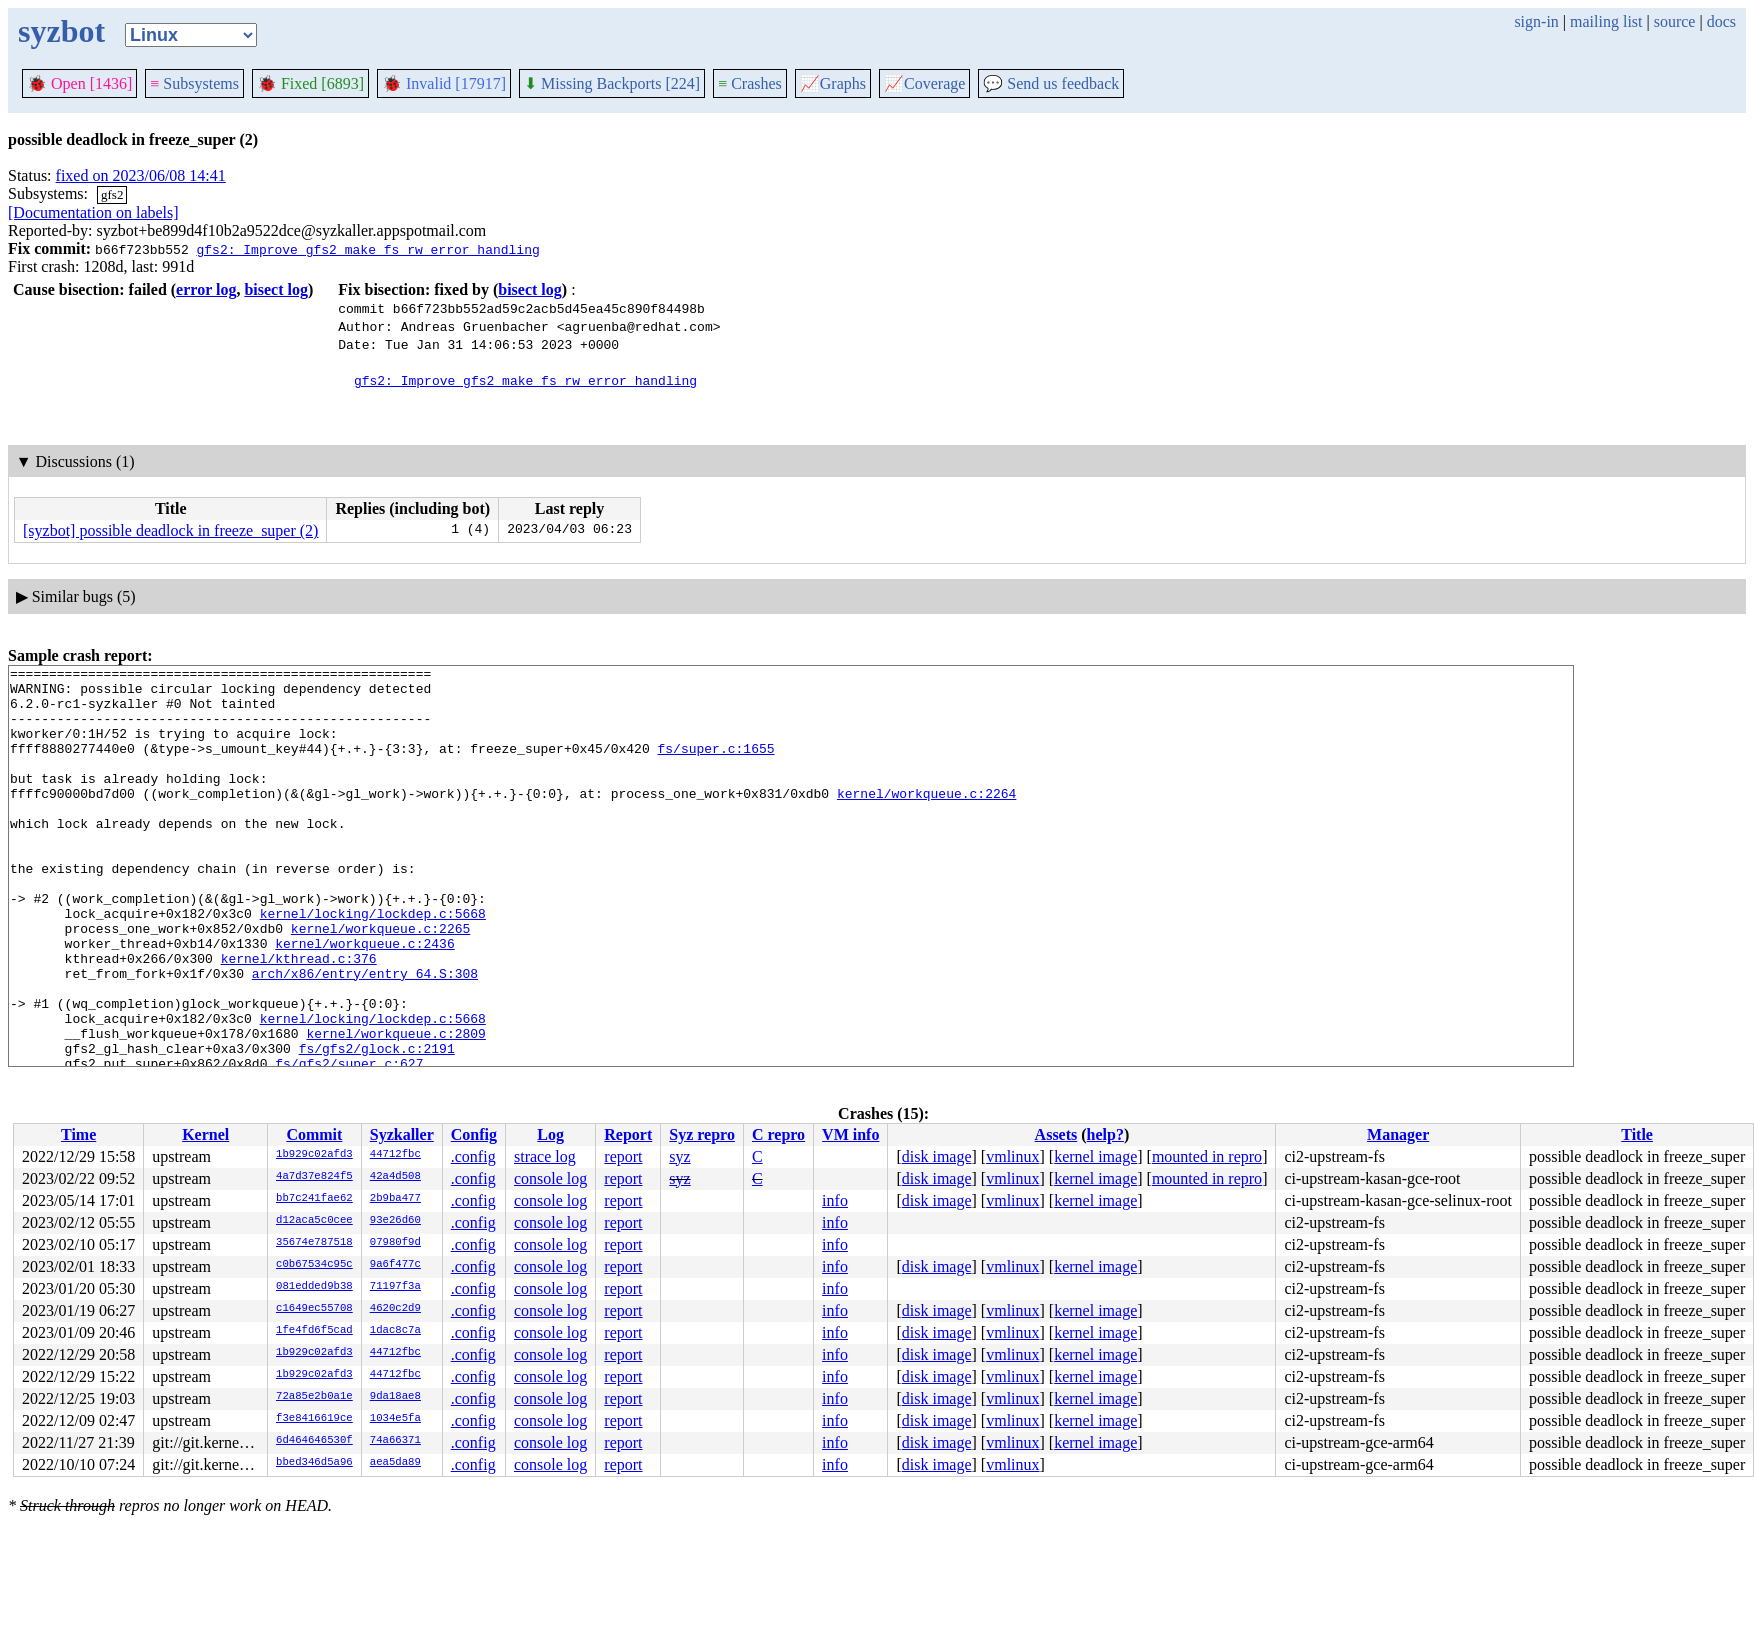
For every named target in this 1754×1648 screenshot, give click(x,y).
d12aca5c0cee (314, 1221)
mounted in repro (1207, 1156)
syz (679, 1156)
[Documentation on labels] (93, 212)
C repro (778, 1134)
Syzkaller (402, 1134)
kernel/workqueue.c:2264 (926, 820)
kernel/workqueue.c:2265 (380, 982)
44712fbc (395, 1155)
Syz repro (702, 1134)
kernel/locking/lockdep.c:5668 (373, 964)
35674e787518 (314, 1243)
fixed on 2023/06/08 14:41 (141, 175)
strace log (545, 1156)
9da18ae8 (395, 1397)
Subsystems (194, 83)
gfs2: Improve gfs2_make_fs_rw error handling (367, 249)
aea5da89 (395, 1463)
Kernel (205, 1134)
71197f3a (395, 1287)
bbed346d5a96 (314, 1463)
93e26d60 (395, 1221)
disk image (937, 1156)
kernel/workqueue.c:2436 (364, 1000)
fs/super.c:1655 (715, 766)
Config (474, 1134)
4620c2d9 (395, 1309)
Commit (314, 1134)
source (1675, 21)
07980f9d (395, 1243)
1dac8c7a (395, 1331)
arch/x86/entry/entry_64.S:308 (365, 1036)
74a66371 (395, 1441)
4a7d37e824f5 (314, 1177)
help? (1105, 1134)
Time (78, 1134)
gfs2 (112, 194)
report (623, 1156)
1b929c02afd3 (314, 1155)
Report (628, 1134)
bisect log (276, 289)
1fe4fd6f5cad (314, 1331)
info (835, 1200)
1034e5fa (395, 1419)
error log (206, 289)
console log (550, 1178)
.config (473, 1156)
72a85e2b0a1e (314, 1397)
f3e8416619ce (314, 1419)
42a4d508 (395, 1177)
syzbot (61, 31)
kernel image (1095, 1156)
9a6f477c (395, 1265)
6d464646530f (314, 1441)
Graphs (833, 83)
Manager (1398, 1134)
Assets (1056, 1134)
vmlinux (1012, 1156)
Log (550, 1134)
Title (1637, 1134)
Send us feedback (1051, 83)
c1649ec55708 (314, 1309)
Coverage (924, 83)
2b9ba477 (395, 1199)
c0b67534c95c (314, 1265)
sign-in (1536, 21)
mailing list (1606, 21)
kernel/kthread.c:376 (299, 1018)
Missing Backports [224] (612, 83)
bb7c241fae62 (314, 1199)
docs (1721, 21)
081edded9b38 (314, 1287)
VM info (850, 1134)
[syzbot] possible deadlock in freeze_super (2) (170, 530)
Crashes (750, 83)
